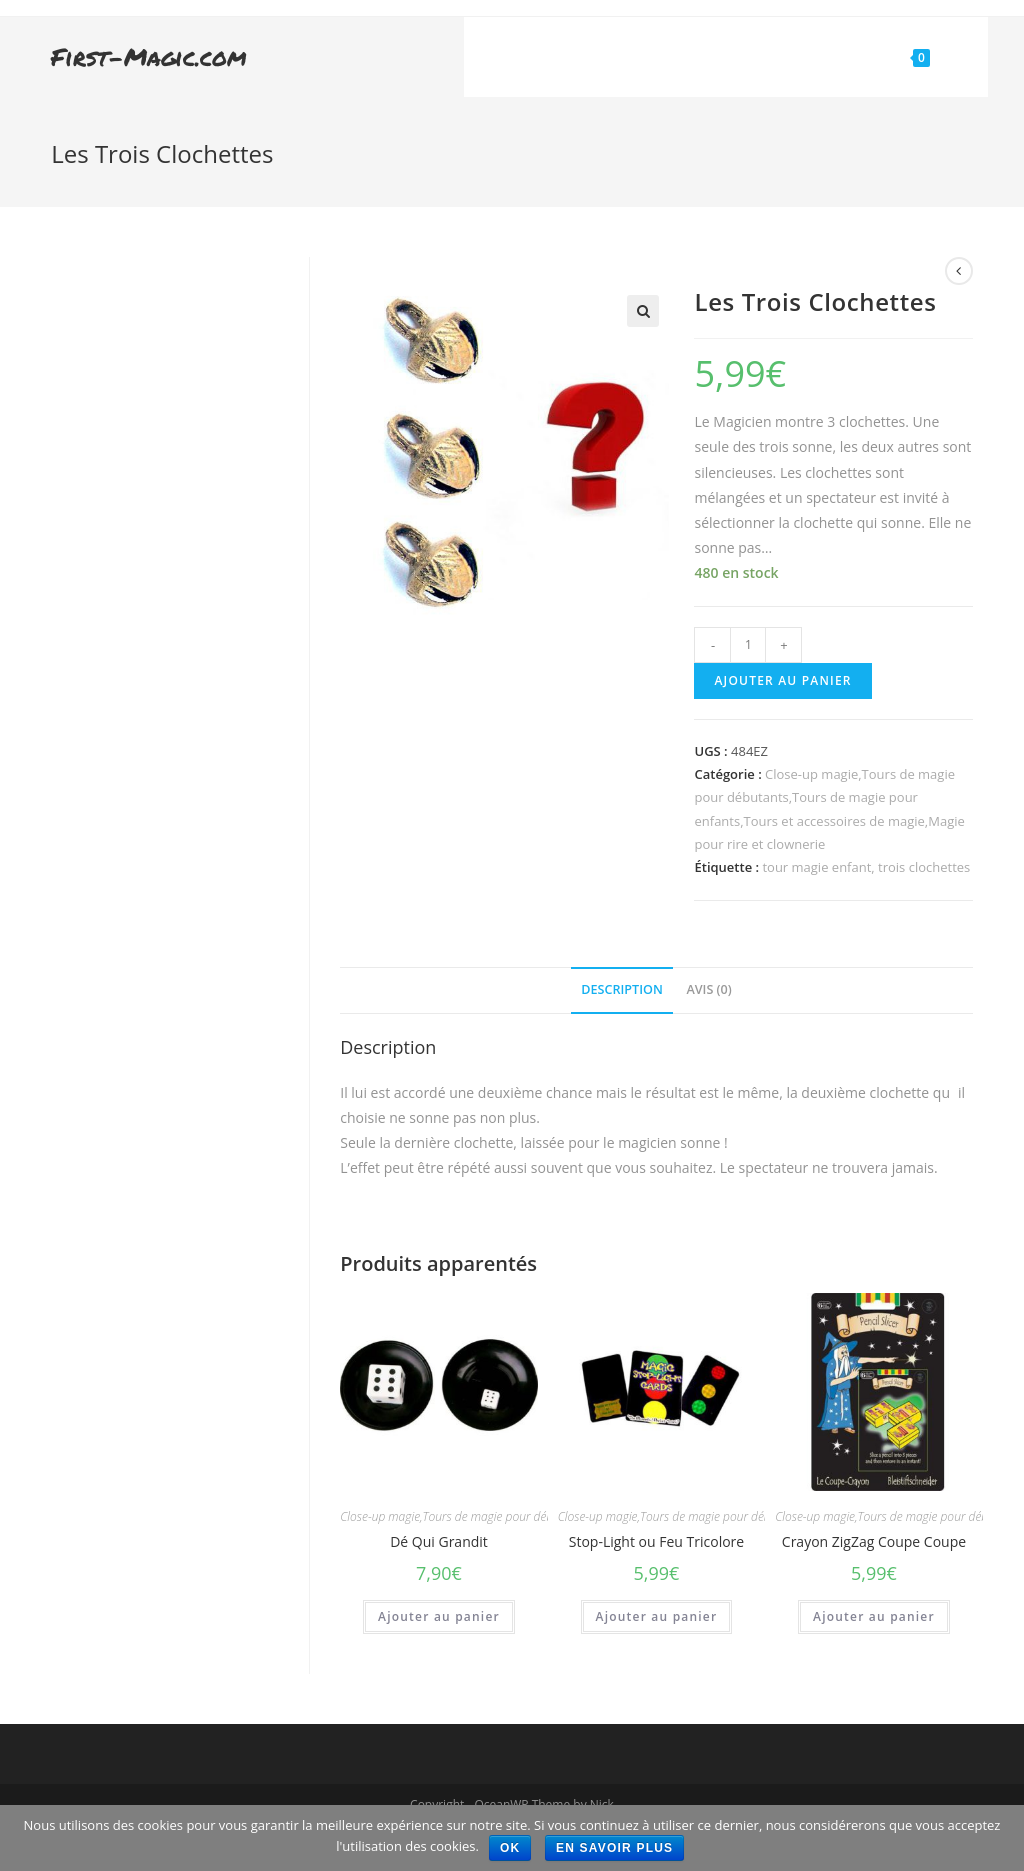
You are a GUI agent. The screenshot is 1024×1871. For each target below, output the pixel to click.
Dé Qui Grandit (439, 1541)
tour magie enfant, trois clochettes (866, 867)
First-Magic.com (149, 56)
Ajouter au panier (782, 680)
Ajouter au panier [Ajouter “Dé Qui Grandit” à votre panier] (439, 1616)
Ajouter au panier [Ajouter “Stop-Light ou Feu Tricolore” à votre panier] (657, 1616)
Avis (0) (708, 989)
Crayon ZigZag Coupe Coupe (874, 1541)
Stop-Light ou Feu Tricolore (656, 1541)
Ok (510, 1848)
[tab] (622, 990)
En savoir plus (614, 1848)
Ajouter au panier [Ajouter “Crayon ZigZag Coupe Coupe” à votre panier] (874, 1616)
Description (622, 989)
